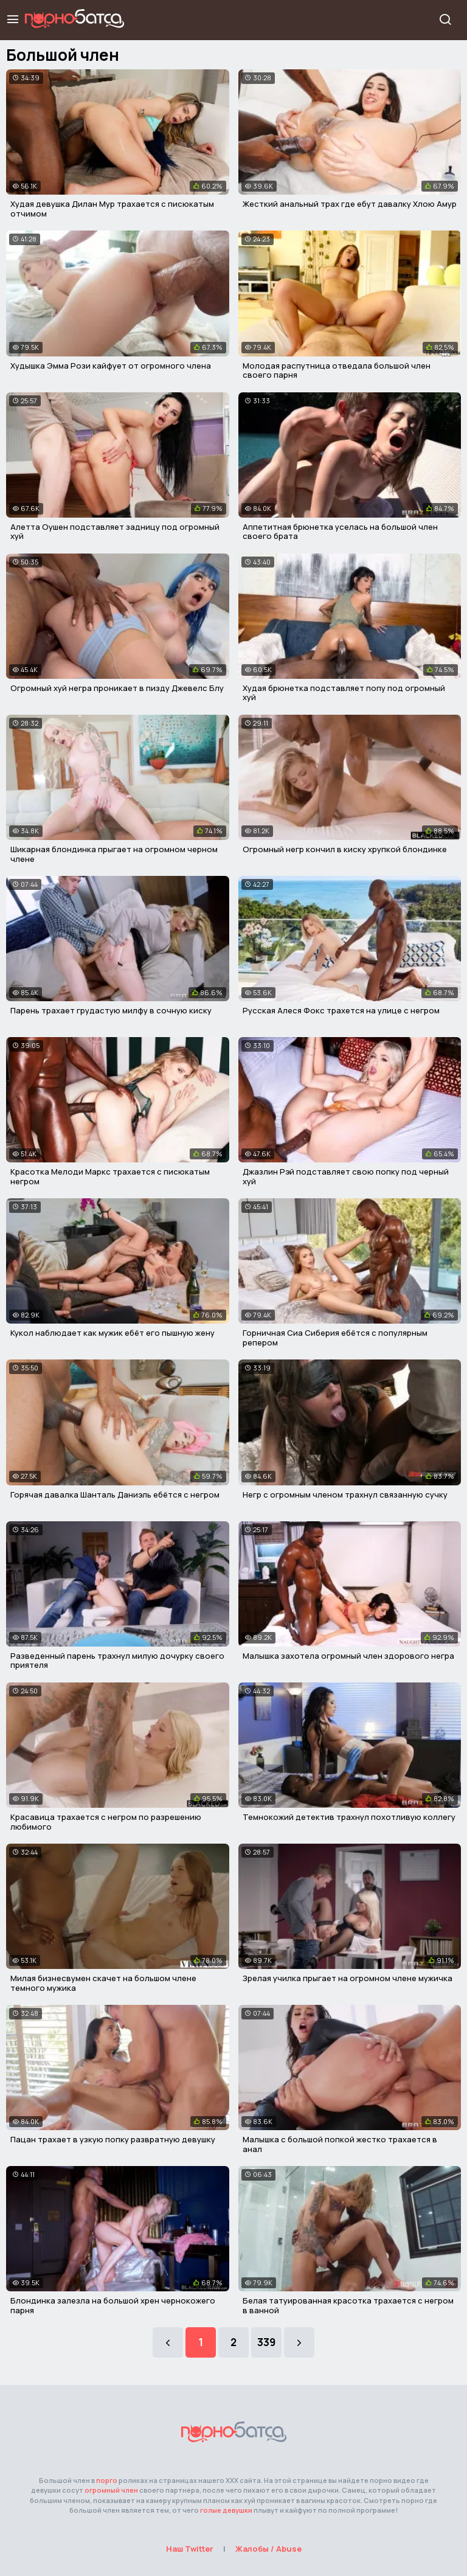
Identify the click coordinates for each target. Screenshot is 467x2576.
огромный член (111, 2489)
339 (266, 2342)
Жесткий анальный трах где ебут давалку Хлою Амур (350, 203)
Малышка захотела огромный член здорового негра (348, 1655)
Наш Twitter (189, 2548)
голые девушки (226, 2510)
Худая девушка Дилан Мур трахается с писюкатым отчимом (112, 208)
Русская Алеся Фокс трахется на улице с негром (341, 1010)
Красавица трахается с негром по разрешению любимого (105, 1821)
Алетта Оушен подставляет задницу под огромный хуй (115, 531)
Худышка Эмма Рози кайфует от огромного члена (110, 365)
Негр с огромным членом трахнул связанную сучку (345, 1494)
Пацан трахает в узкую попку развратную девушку (112, 2139)
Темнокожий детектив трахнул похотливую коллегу (349, 1816)
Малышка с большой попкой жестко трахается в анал (340, 2144)
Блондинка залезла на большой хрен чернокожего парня (112, 2305)
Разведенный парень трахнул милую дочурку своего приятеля (117, 1660)
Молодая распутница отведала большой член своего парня (337, 370)
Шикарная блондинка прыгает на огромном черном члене (114, 854)
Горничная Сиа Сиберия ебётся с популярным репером (335, 1337)
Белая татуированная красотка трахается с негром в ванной (348, 2305)
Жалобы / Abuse (268, 2548)
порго (106, 2480)
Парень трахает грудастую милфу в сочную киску (111, 1010)
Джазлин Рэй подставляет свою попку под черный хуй (346, 1176)
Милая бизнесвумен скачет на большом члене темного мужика (103, 1983)
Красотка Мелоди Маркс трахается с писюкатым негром (110, 1176)
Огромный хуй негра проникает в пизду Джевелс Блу (117, 687)
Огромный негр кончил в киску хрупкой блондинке (345, 849)
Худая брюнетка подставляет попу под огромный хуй (344, 692)
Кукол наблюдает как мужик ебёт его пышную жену (112, 1332)
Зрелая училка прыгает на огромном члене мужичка (347, 1978)
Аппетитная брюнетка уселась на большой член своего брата (340, 531)
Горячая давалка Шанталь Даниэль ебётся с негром (115, 1494)
